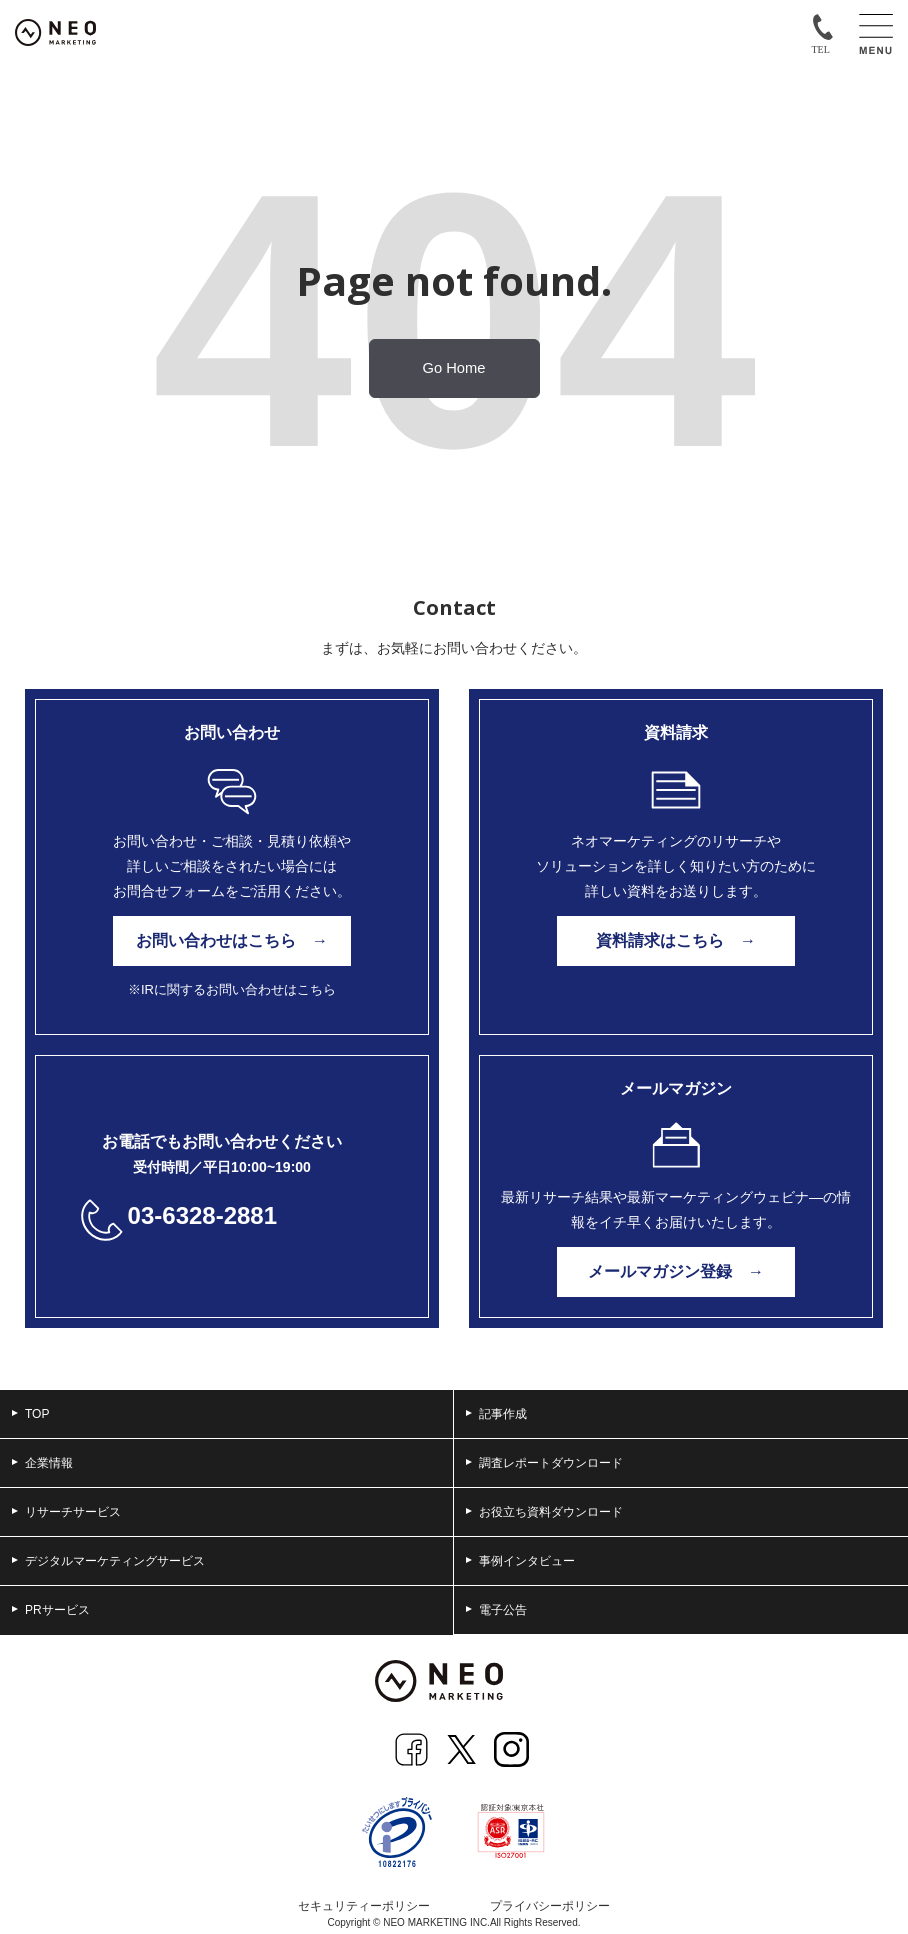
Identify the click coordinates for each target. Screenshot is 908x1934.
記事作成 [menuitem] (496, 1414)
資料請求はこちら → (676, 940)
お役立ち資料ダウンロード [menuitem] (544, 1512)
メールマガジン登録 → (676, 1271)
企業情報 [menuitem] (42, 1463)
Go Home (454, 368)
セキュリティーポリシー (364, 1906)
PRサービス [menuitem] (51, 1610)
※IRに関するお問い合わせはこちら (232, 989)
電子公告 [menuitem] (496, 1610)
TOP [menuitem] (30, 1414)
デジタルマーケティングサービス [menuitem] (108, 1561)
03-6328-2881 (202, 1215)
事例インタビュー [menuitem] (520, 1561)
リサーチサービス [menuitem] (66, 1512)
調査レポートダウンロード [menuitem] (544, 1463)
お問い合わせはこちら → (232, 940)
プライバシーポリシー (550, 1906)
